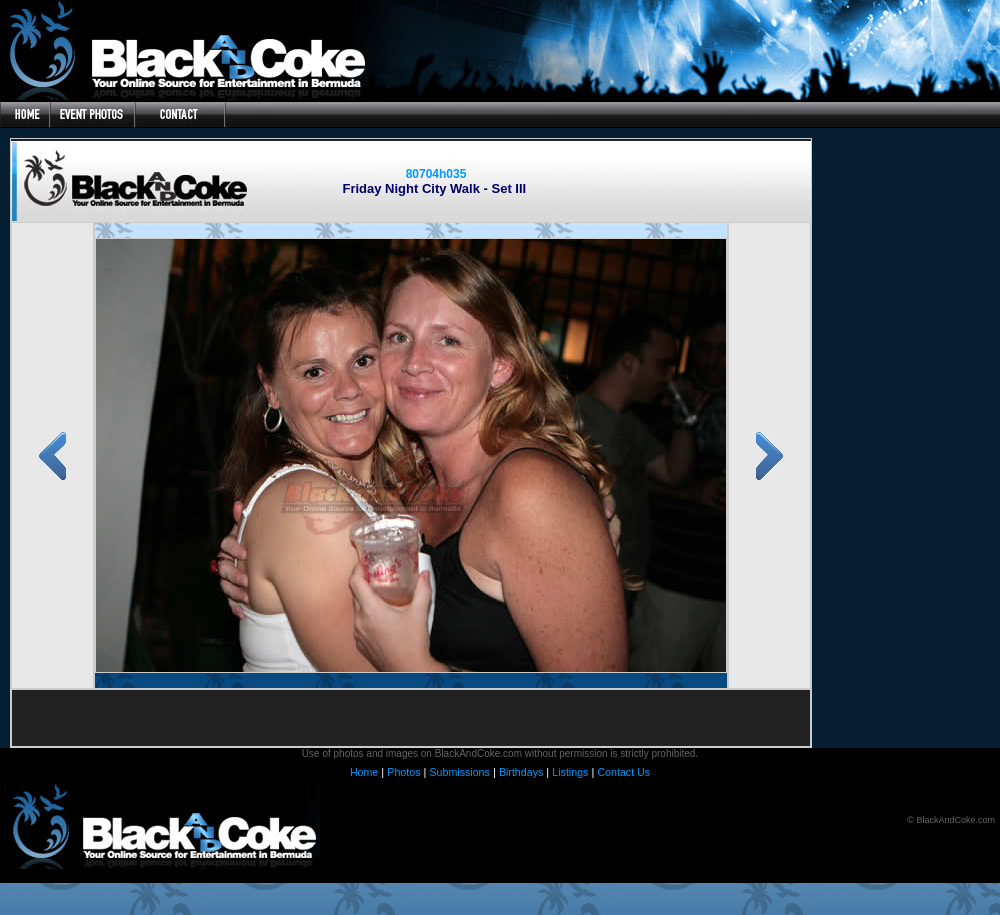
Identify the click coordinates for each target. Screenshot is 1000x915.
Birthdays (521, 772)
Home (364, 772)
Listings (570, 772)
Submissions (459, 772)
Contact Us (623, 772)
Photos (403, 772)
